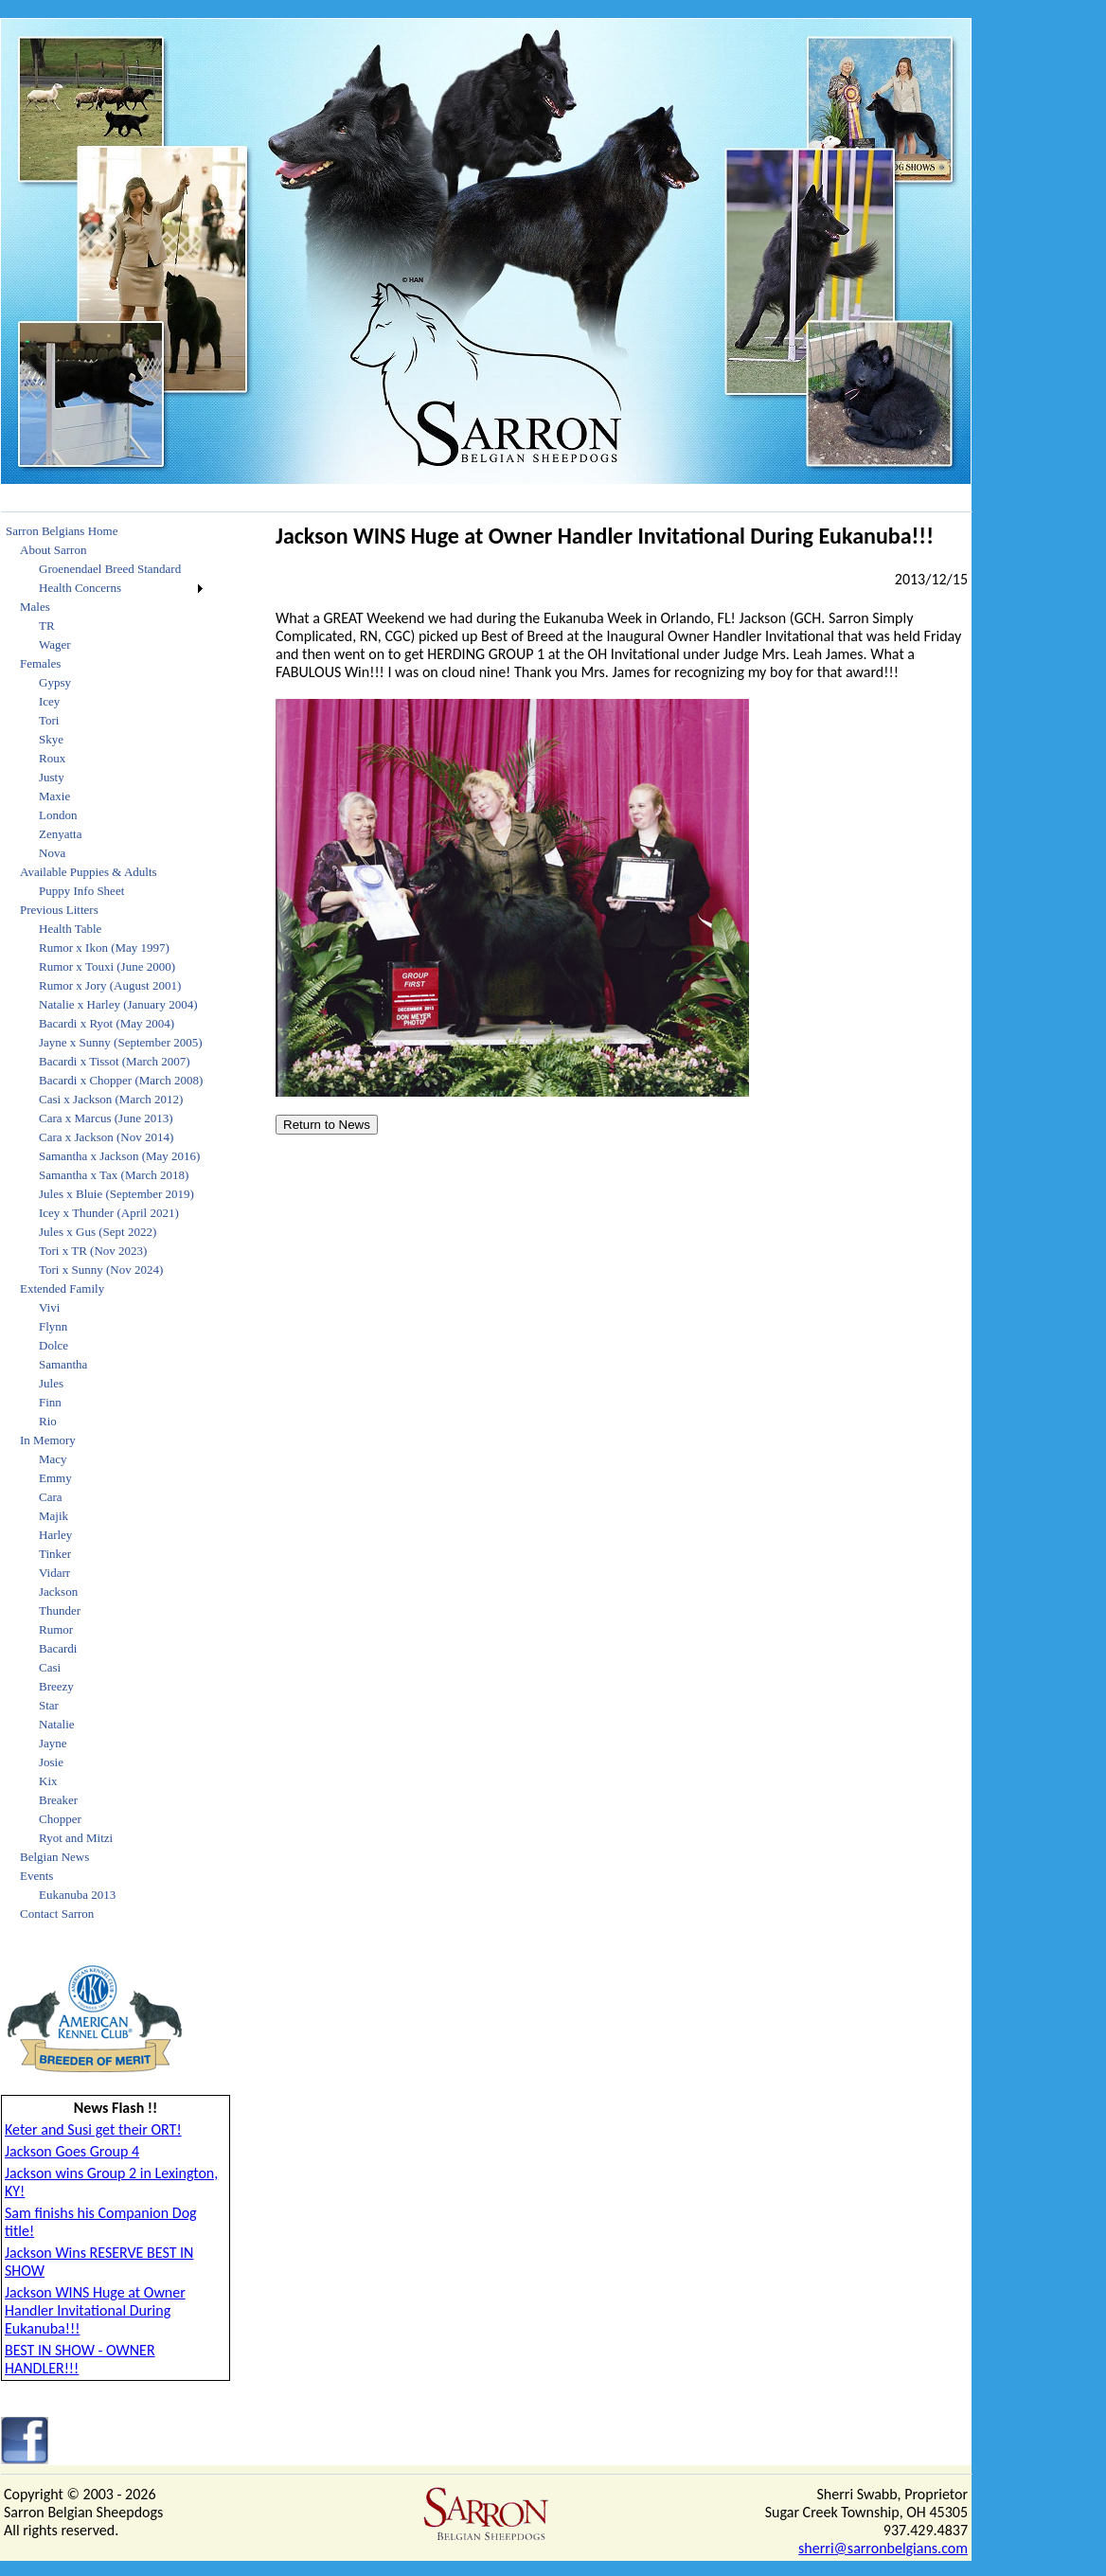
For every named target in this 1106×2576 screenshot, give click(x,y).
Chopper (60, 1819)
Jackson (58, 1591)
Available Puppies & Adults (88, 872)
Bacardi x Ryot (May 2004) (106, 1023)
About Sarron (53, 550)
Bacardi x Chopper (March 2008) (121, 1080)
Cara (50, 1497)
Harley (55, 1535)
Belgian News (54, 1857)
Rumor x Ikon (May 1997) (104, 947)
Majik (53, 1516)
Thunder (59, 1610)
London (58, 815)
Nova (52, 853)
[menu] (104, 1222)
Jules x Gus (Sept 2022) (97, 1232)
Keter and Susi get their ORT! (93, 2129)
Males (35, 606)
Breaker (58, 1800)
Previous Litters (59, 910)
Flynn (53, 1326)
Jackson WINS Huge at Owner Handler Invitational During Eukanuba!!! (95, 2310)
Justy (51, 777)
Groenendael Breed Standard (110, 569)
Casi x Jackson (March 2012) (111, 1099)
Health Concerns (80, 588)
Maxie (54, 796)
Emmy (55, 1478)
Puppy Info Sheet (81, 891)
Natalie (57, 1724)
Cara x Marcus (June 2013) (106, 1118)
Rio (48, 1421)
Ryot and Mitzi (76, 1838)
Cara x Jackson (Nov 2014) (106, 1137)
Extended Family (62, 1288)
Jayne (53, 1743)
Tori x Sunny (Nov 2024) (101, 1269)
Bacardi (58, 1648)
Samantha (63, 1364)
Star (49, 1705)
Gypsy (55, 682)
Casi (50, 1667)
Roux (52, 758)
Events (36, 1876)
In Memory (48, 1440)
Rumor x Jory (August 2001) (110, 985)
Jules (51, 1383)
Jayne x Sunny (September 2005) (121, 1042)
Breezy (56, 1686)
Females (40, 663)
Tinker (55, 1554)
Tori (49, 720)
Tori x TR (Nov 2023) (93, 1250)
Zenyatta (60, 834)
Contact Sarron (57, 1913)
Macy (53, 1459)
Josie (51, 1762)
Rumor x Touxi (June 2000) (107, 966)
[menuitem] (104, 531)
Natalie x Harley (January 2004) (118, 1004)
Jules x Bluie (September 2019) (116, 1194)
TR (47, 625)
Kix (48, 1781)
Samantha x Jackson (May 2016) (119, 1156)
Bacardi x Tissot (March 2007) (114, 1061)
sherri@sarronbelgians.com (883, 2548)
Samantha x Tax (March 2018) (113, 1175)
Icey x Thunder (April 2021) (109, 1213)
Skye (51, 739)
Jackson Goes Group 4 (72, 2151)
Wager (55, 644)
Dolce (53, 1345)
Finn (50, 1402)
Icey (49, 701)
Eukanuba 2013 (77, 1894)
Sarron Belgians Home (61, 531)
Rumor (56, 1629)
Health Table (70, 928)
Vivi (49, 1307)
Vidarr (54, 1572)
